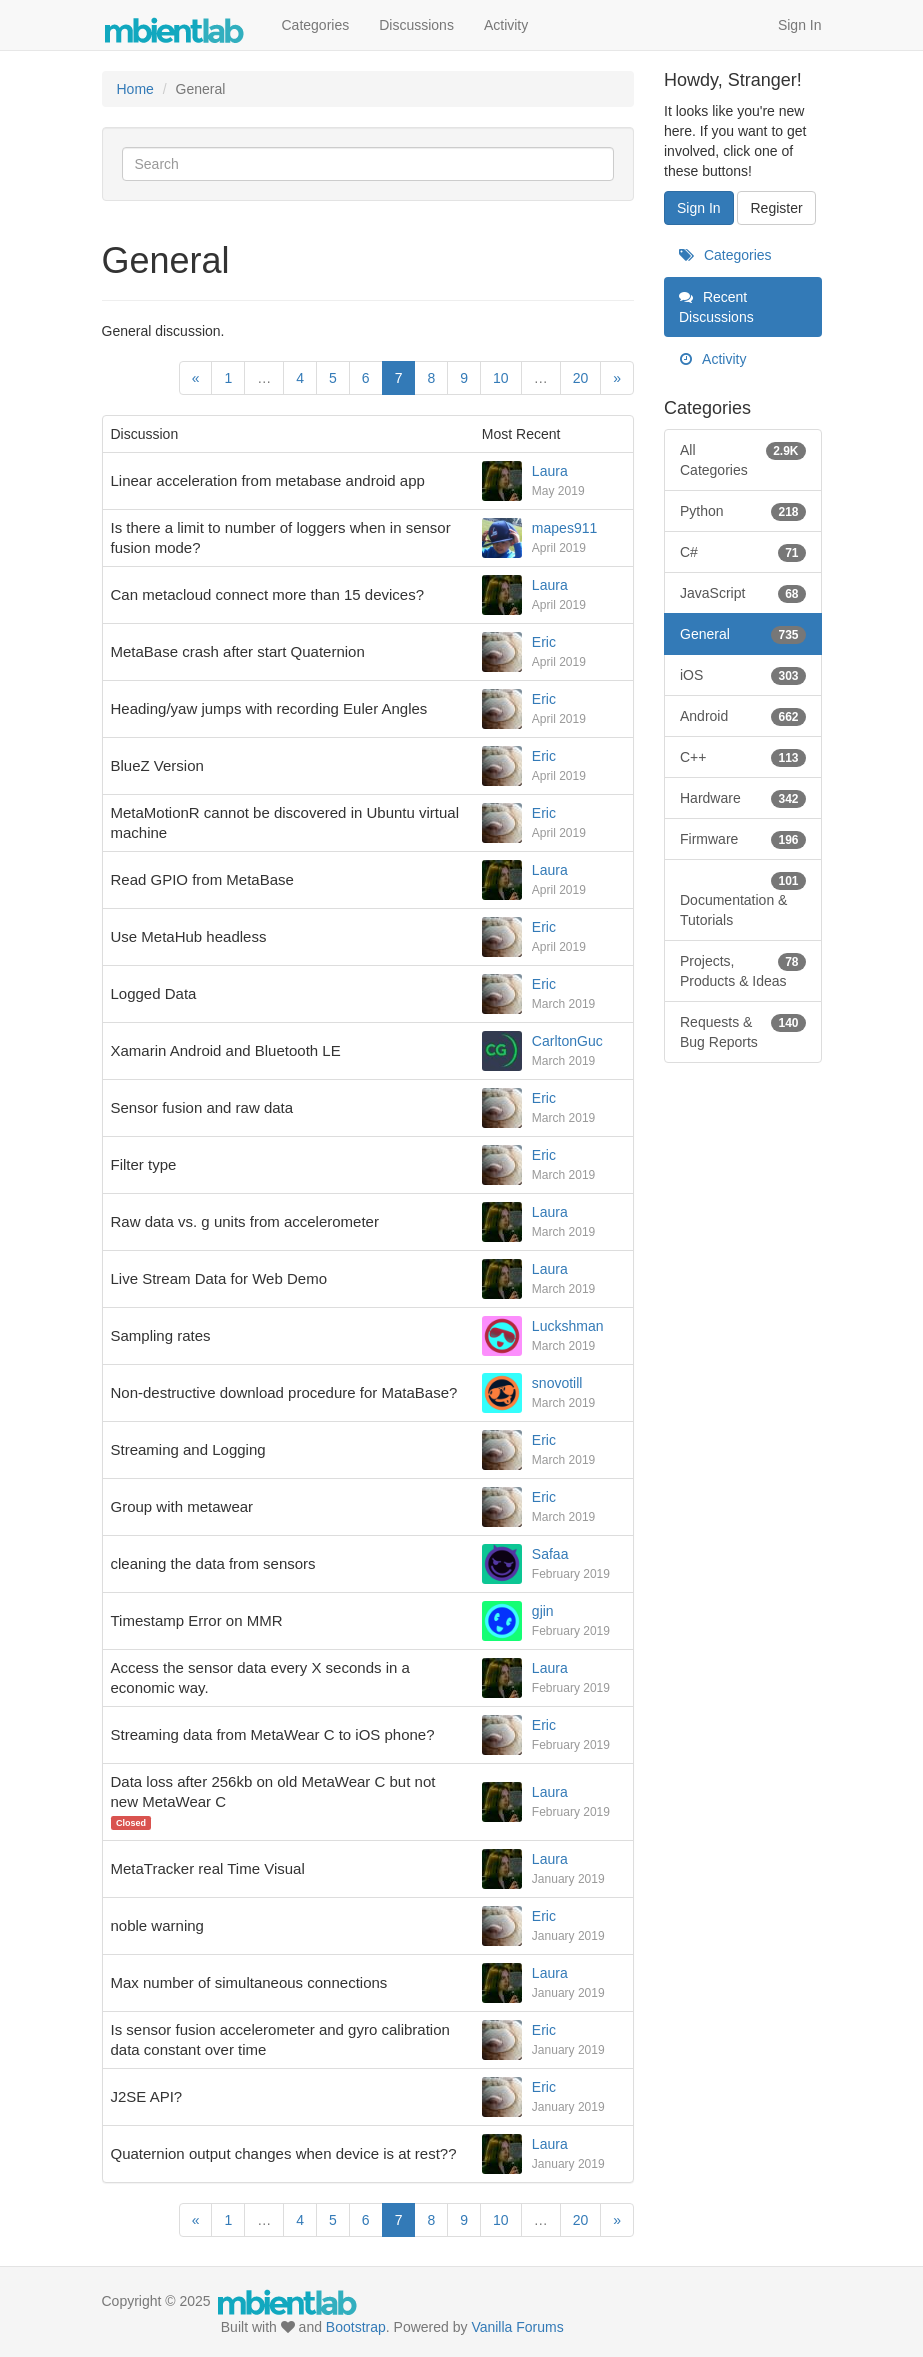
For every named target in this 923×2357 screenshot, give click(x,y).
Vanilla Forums (517, 2327)
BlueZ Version (157, 765)
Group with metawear (182, 1506)
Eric (544, 642)
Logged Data (154, 993)
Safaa (550, 1554)
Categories (316, 25)
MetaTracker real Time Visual (208, 1868)
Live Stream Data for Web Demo (219, 1278)
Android (743, 716)
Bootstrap (356, 2327)
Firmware (743, 839)
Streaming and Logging (188, 1449)
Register (776, 208)
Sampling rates (161, 1335)
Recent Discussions (716, 307)
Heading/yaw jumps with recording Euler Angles (269, 708)
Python (743, 511)
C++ (743, 757)
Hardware (743, 798)
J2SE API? (147, 2096)
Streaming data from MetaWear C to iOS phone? (273, 1734)
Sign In (800, 25)
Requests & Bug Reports (743, 1031)
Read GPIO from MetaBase (202, 879)
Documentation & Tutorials (743, 899)
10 (501, 378)
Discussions (416, 25)
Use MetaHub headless (189, 936)
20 (581, 378)
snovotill (557, 1383)
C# (743, 552)
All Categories (743, 459)
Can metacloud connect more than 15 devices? (268, 594)
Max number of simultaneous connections (249, 1982)
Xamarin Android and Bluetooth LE (226, 1050)
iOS (743, 675)
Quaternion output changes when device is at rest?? (284, 2153)
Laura (550, 471)
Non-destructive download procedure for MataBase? (284, 1392)
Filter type (144, 1164)
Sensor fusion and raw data (202, 1107)
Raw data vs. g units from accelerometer (245, 1221)
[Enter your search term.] (368, 164)
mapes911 (564, 528)
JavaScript (743, 593)
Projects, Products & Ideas (743, 970)
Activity (506, 25)
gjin (543, 1611)
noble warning (157, 1925)
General (743, 634)
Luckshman (568, 1326)
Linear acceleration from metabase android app (268, 480)
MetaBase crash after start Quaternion (238, 651)
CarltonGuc (567, 1041)
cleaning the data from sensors (213, 1563)
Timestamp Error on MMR (197, 1620)
